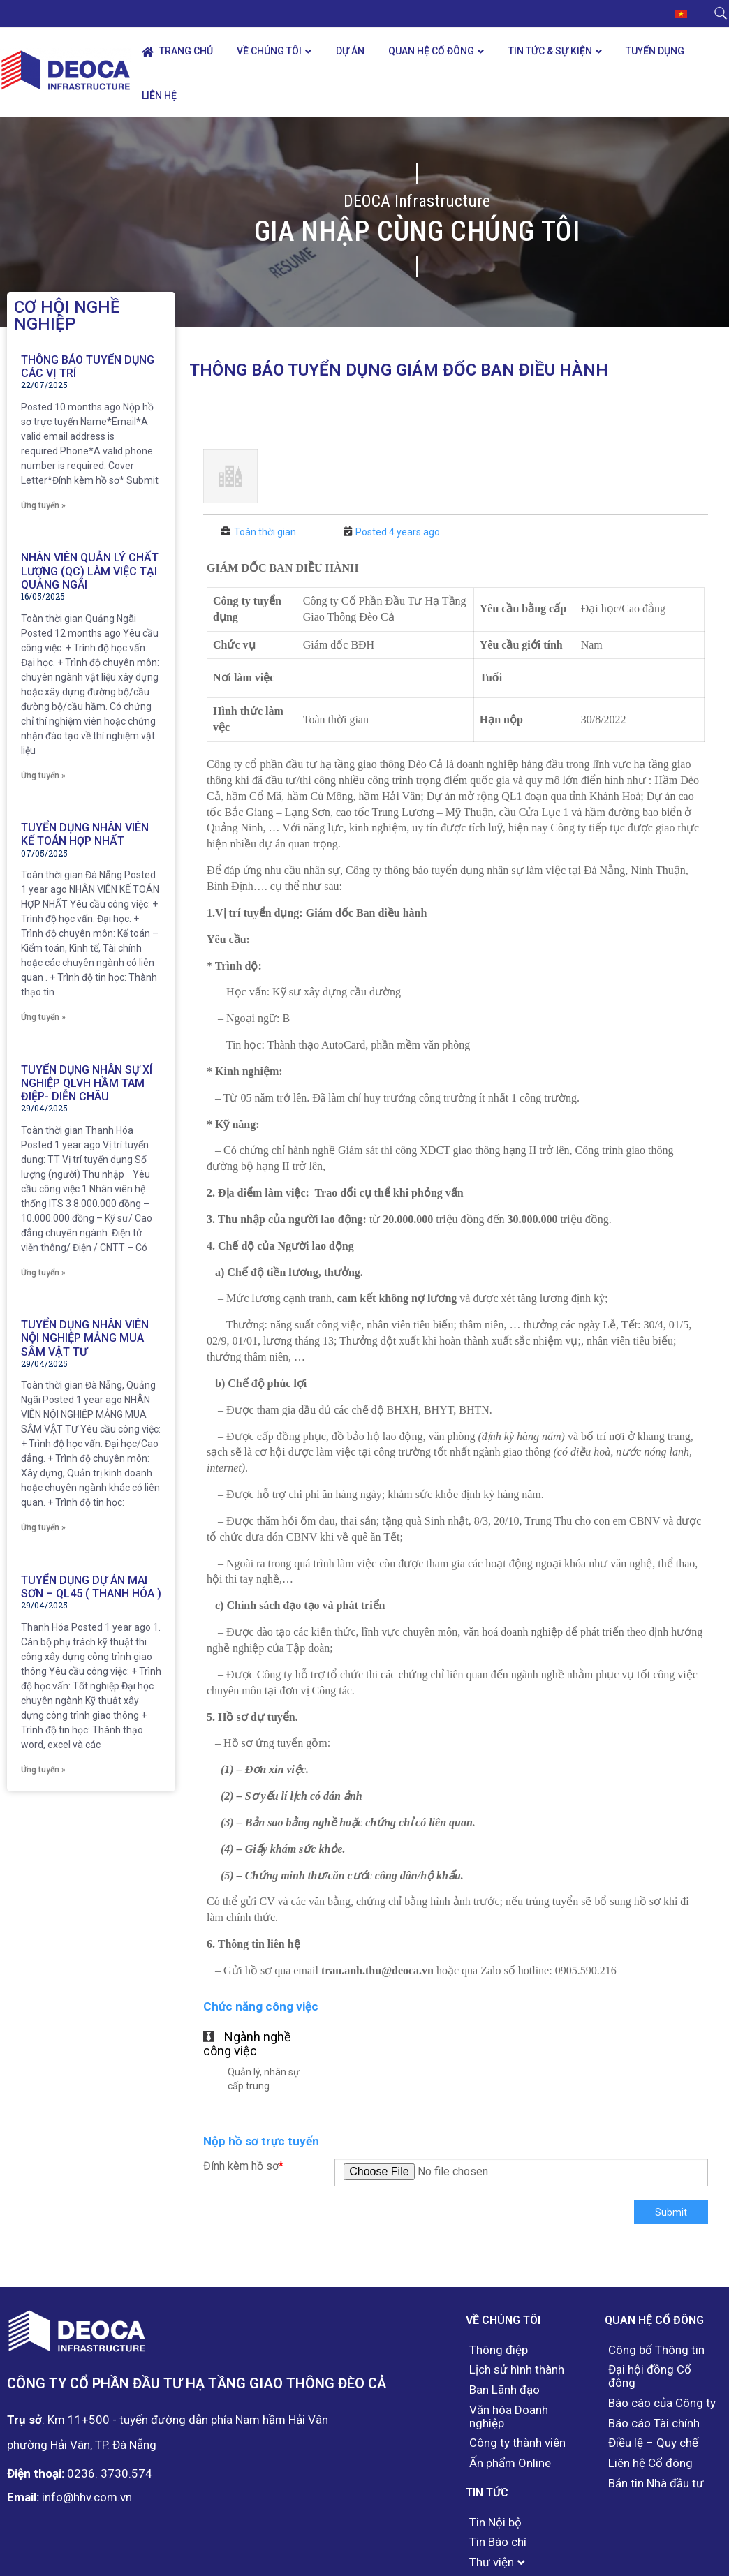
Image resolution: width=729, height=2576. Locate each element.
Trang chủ (177, 51)
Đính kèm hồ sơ (243, 2165)
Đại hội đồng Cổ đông (649, 2376)
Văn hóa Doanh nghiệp (508, 2416)
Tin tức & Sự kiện (550, 51)
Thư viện (491, 2562)
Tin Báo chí (497, 2542)
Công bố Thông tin (656, 2350)
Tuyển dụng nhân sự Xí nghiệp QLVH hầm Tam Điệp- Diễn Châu (86, 1083)
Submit (671, 2212)
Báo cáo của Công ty (662, 2403)
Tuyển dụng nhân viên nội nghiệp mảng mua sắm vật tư (85, 1338)
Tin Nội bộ (495, 2522)
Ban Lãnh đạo (504, 2390)
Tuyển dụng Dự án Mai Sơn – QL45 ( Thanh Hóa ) (91, 1587)
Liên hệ (159, 95)
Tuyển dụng (655, 51)
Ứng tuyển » (43, 505)
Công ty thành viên (517, 2443)
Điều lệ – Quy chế (653, 2443)
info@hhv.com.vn (87, 2497)
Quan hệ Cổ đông (431, 51)
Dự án (350, 51)
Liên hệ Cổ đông (650, 2463)
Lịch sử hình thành (516, 2369)
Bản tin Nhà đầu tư (656, 2483)
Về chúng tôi (269, 51)
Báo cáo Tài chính (654, 2423)
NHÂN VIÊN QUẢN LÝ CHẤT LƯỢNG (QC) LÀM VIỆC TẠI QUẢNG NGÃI (90, 571)
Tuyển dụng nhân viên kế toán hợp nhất (85, 834)
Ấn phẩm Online (510, 2463)
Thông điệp (498, 2350)
